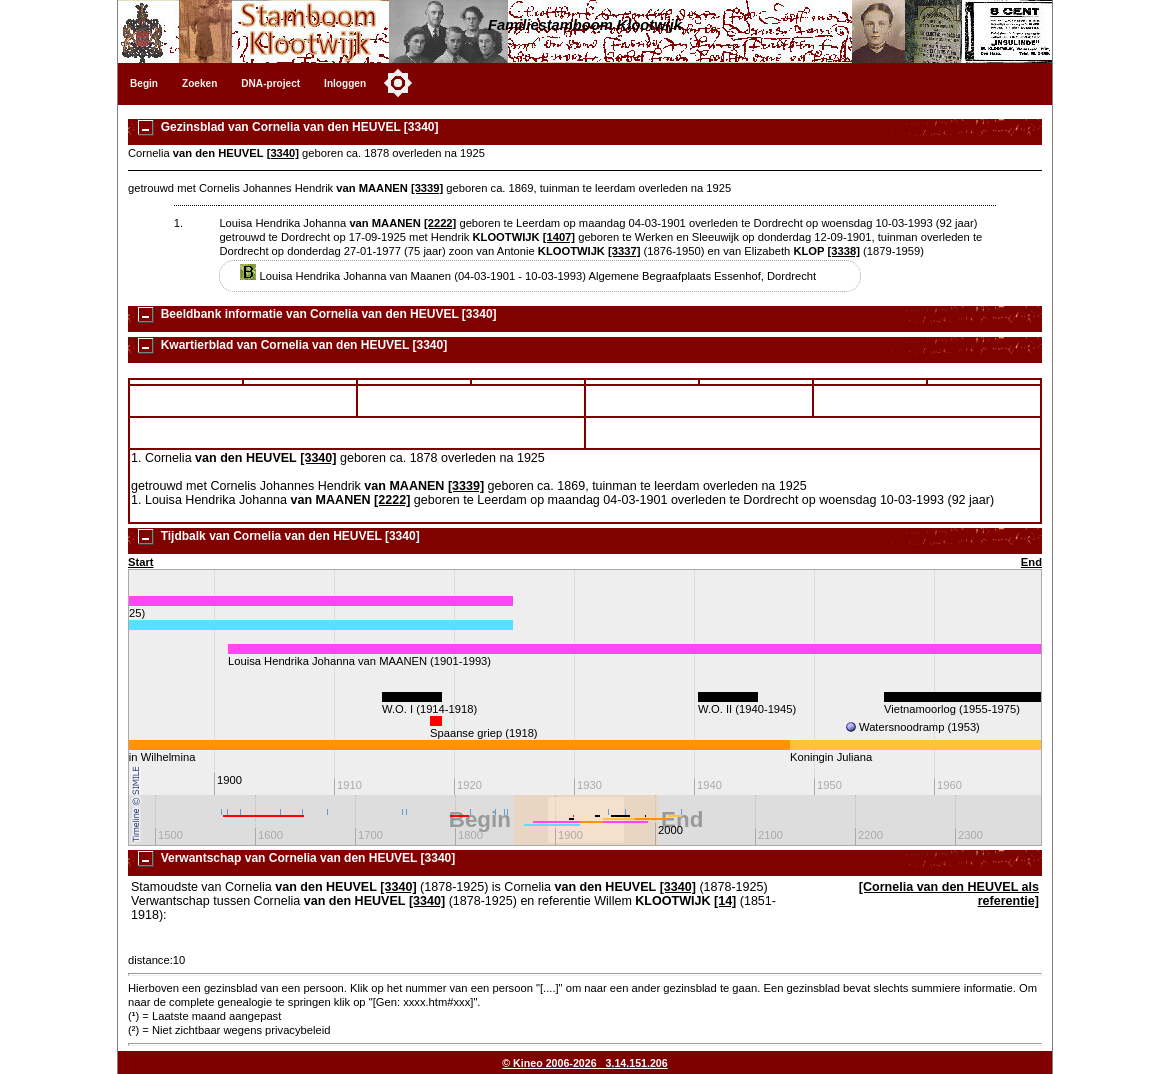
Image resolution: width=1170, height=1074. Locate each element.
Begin (144, 83)
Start (141, 562)
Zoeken (199, 83)
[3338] (844, 251)
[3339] (427, 188)
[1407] (559, 237)
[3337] (624, 251)
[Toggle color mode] (398, 83)
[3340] (283, 153)
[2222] (440, 223)
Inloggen (345, 83)
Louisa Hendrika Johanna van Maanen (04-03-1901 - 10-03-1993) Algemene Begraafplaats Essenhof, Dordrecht (528, 276)
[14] (725, 901)
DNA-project (270, 83)
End (1031, 562)
